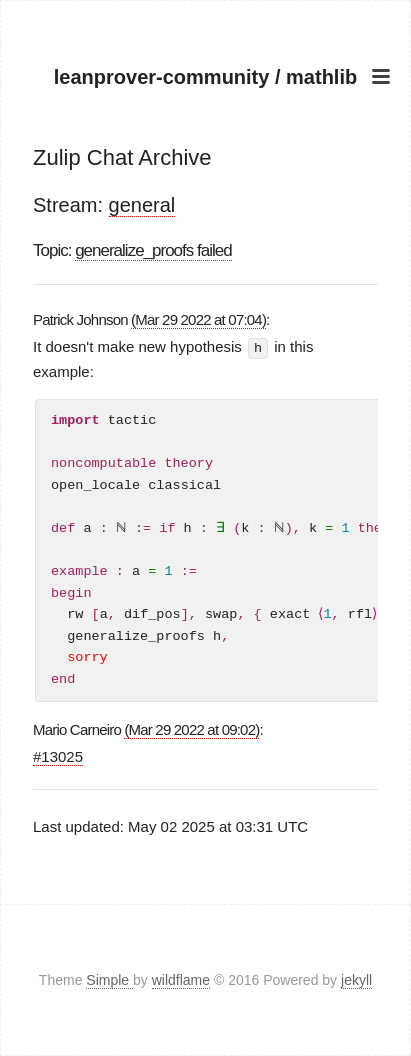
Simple (109, 980)
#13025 (58, 755)
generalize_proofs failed (153, 250)
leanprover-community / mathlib (205, 77)
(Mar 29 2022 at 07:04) (198, 319)
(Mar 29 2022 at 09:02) (191, 728)
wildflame (181, 980)
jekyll (356, 980)
